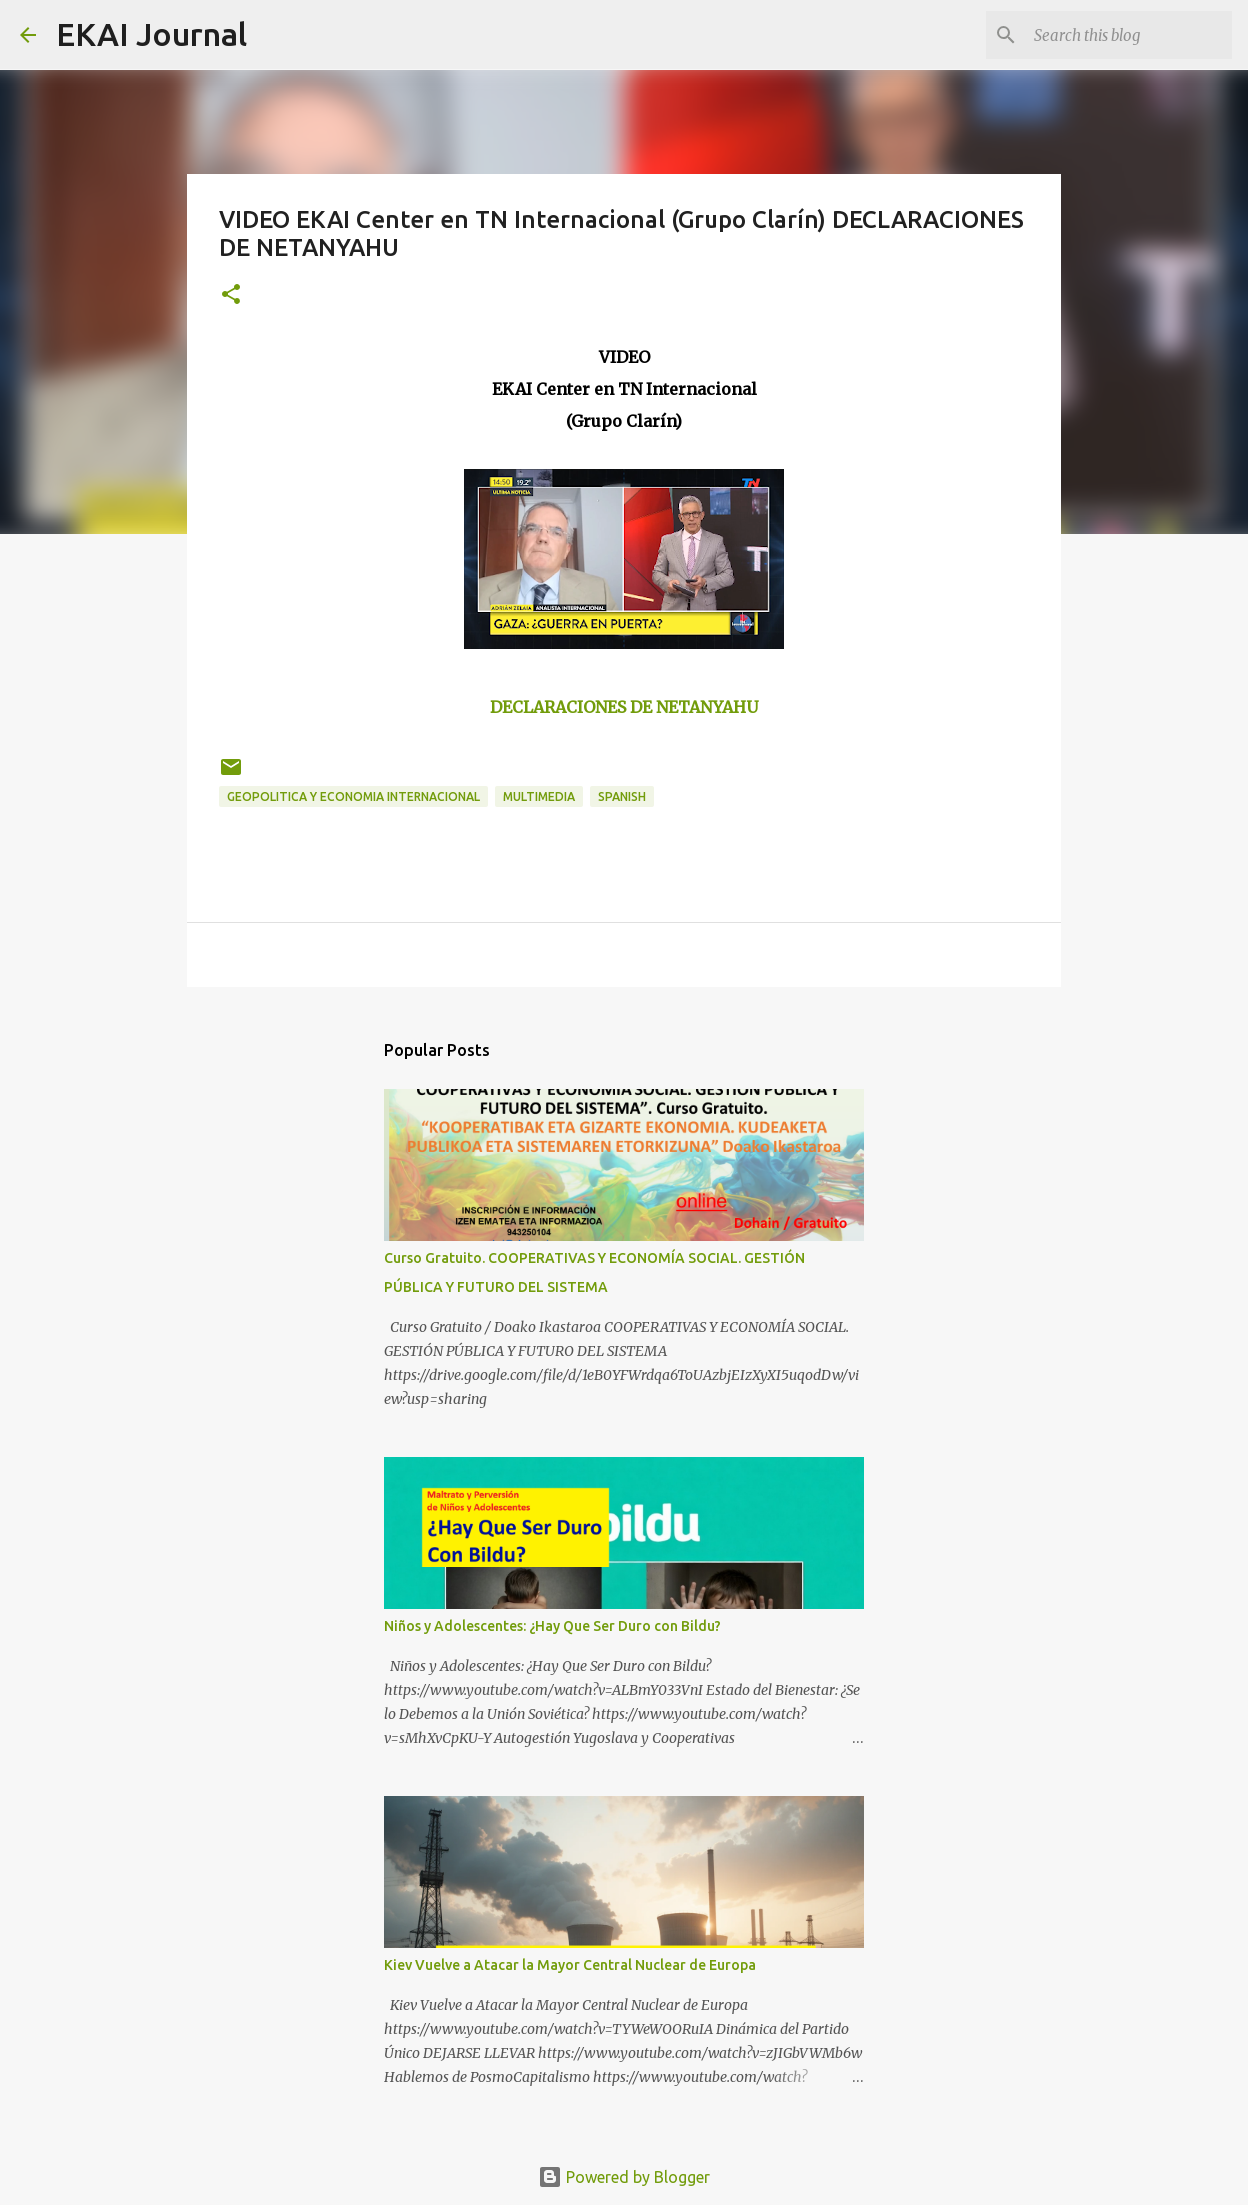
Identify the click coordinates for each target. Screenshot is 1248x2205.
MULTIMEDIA (539, 796)
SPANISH (622, 796)
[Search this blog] (1127, 35)
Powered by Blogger (624, 2177)
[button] (231, 295)
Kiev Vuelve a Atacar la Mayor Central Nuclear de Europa (570, 1965)
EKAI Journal (151, 34)
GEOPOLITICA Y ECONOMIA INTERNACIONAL (353, 796)
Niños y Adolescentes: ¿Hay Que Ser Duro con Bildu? (552, 1626)
